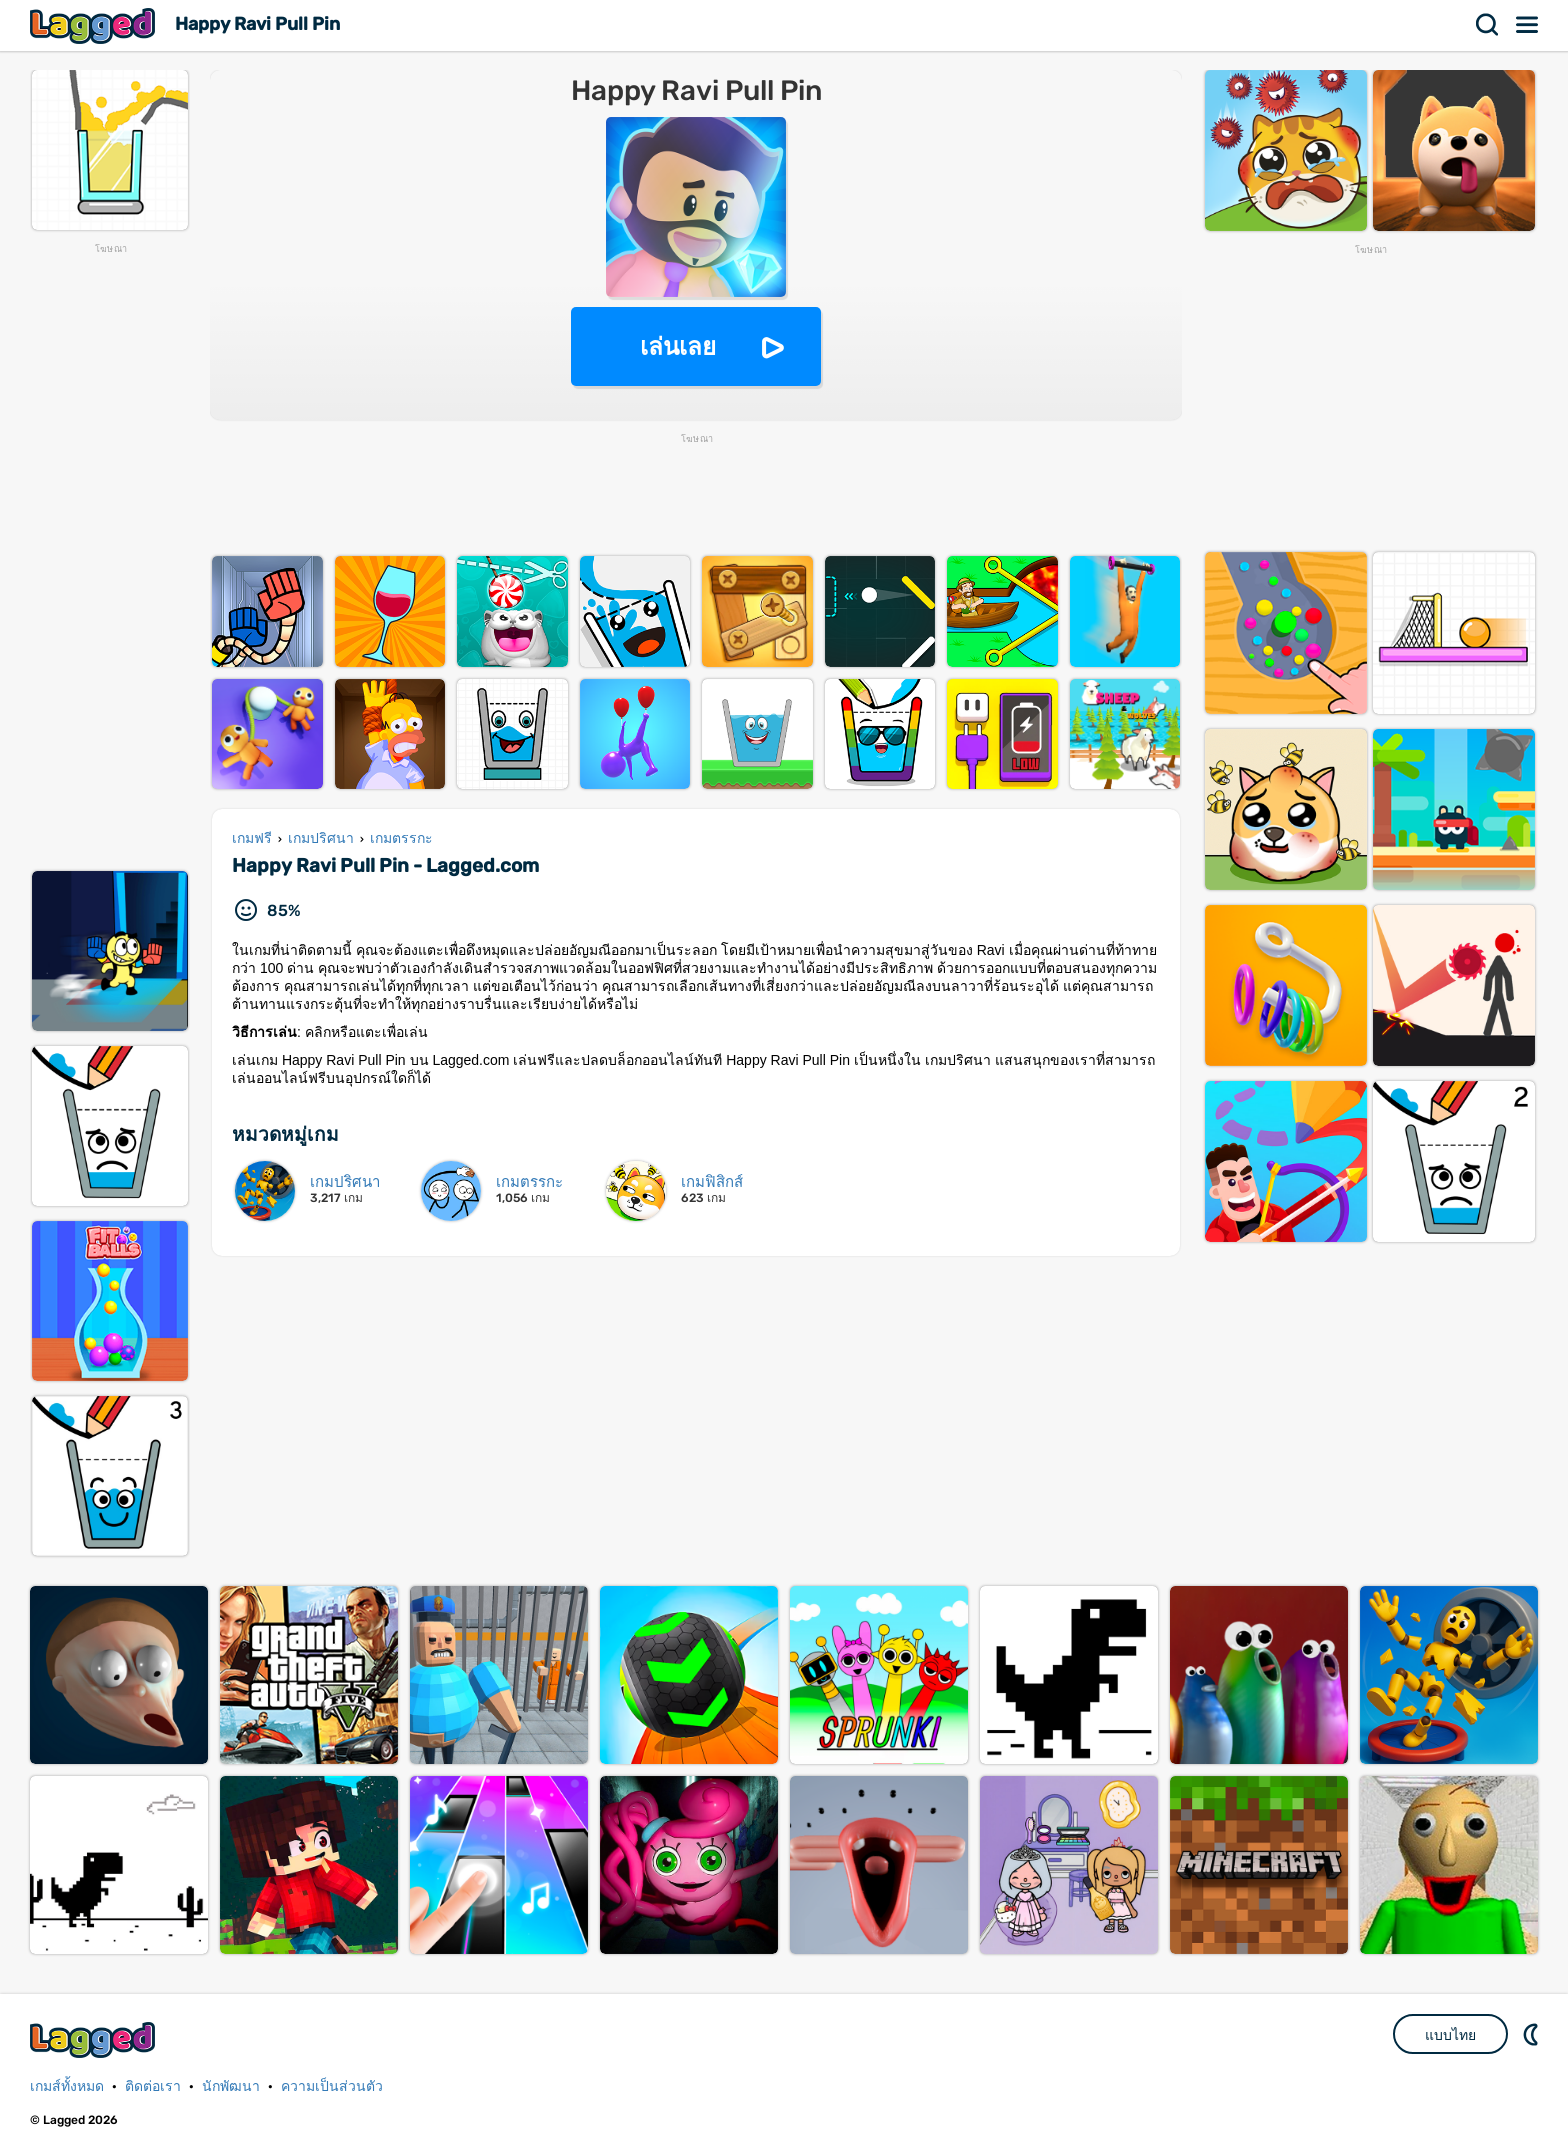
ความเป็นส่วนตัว (332, 2086)
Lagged (95, 25)
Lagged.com (95, 2039)
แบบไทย (1450, 2035)
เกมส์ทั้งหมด (67, 2086)
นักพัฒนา (231, 2086)
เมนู (1528, 25)
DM (1533, 2034)
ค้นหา (1488, 25)
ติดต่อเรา (153, 2086)
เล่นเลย (678, 346)
